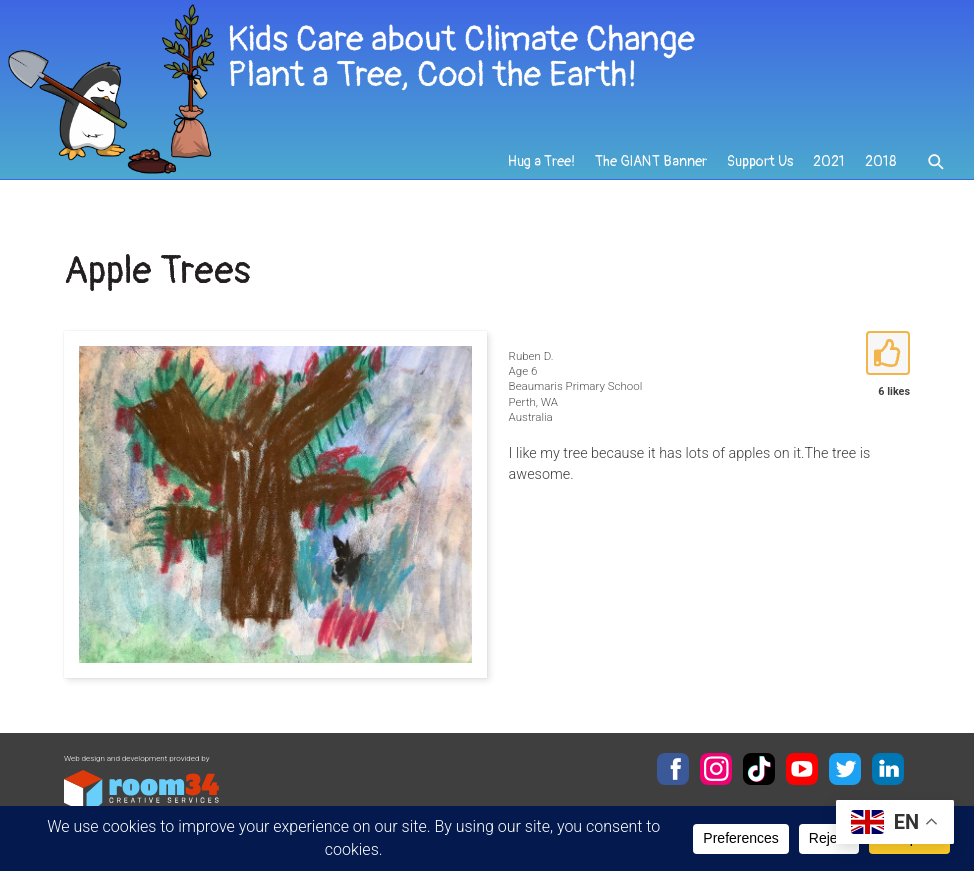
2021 (829, 161)
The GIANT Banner (651, 161)
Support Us (760, 161)
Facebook (673, 769)
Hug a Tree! (541, 161)
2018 (880, 161)
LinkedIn (888, 769)
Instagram (716, 769)
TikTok (759, 769)
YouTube (802, 769)
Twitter (845, 769)
